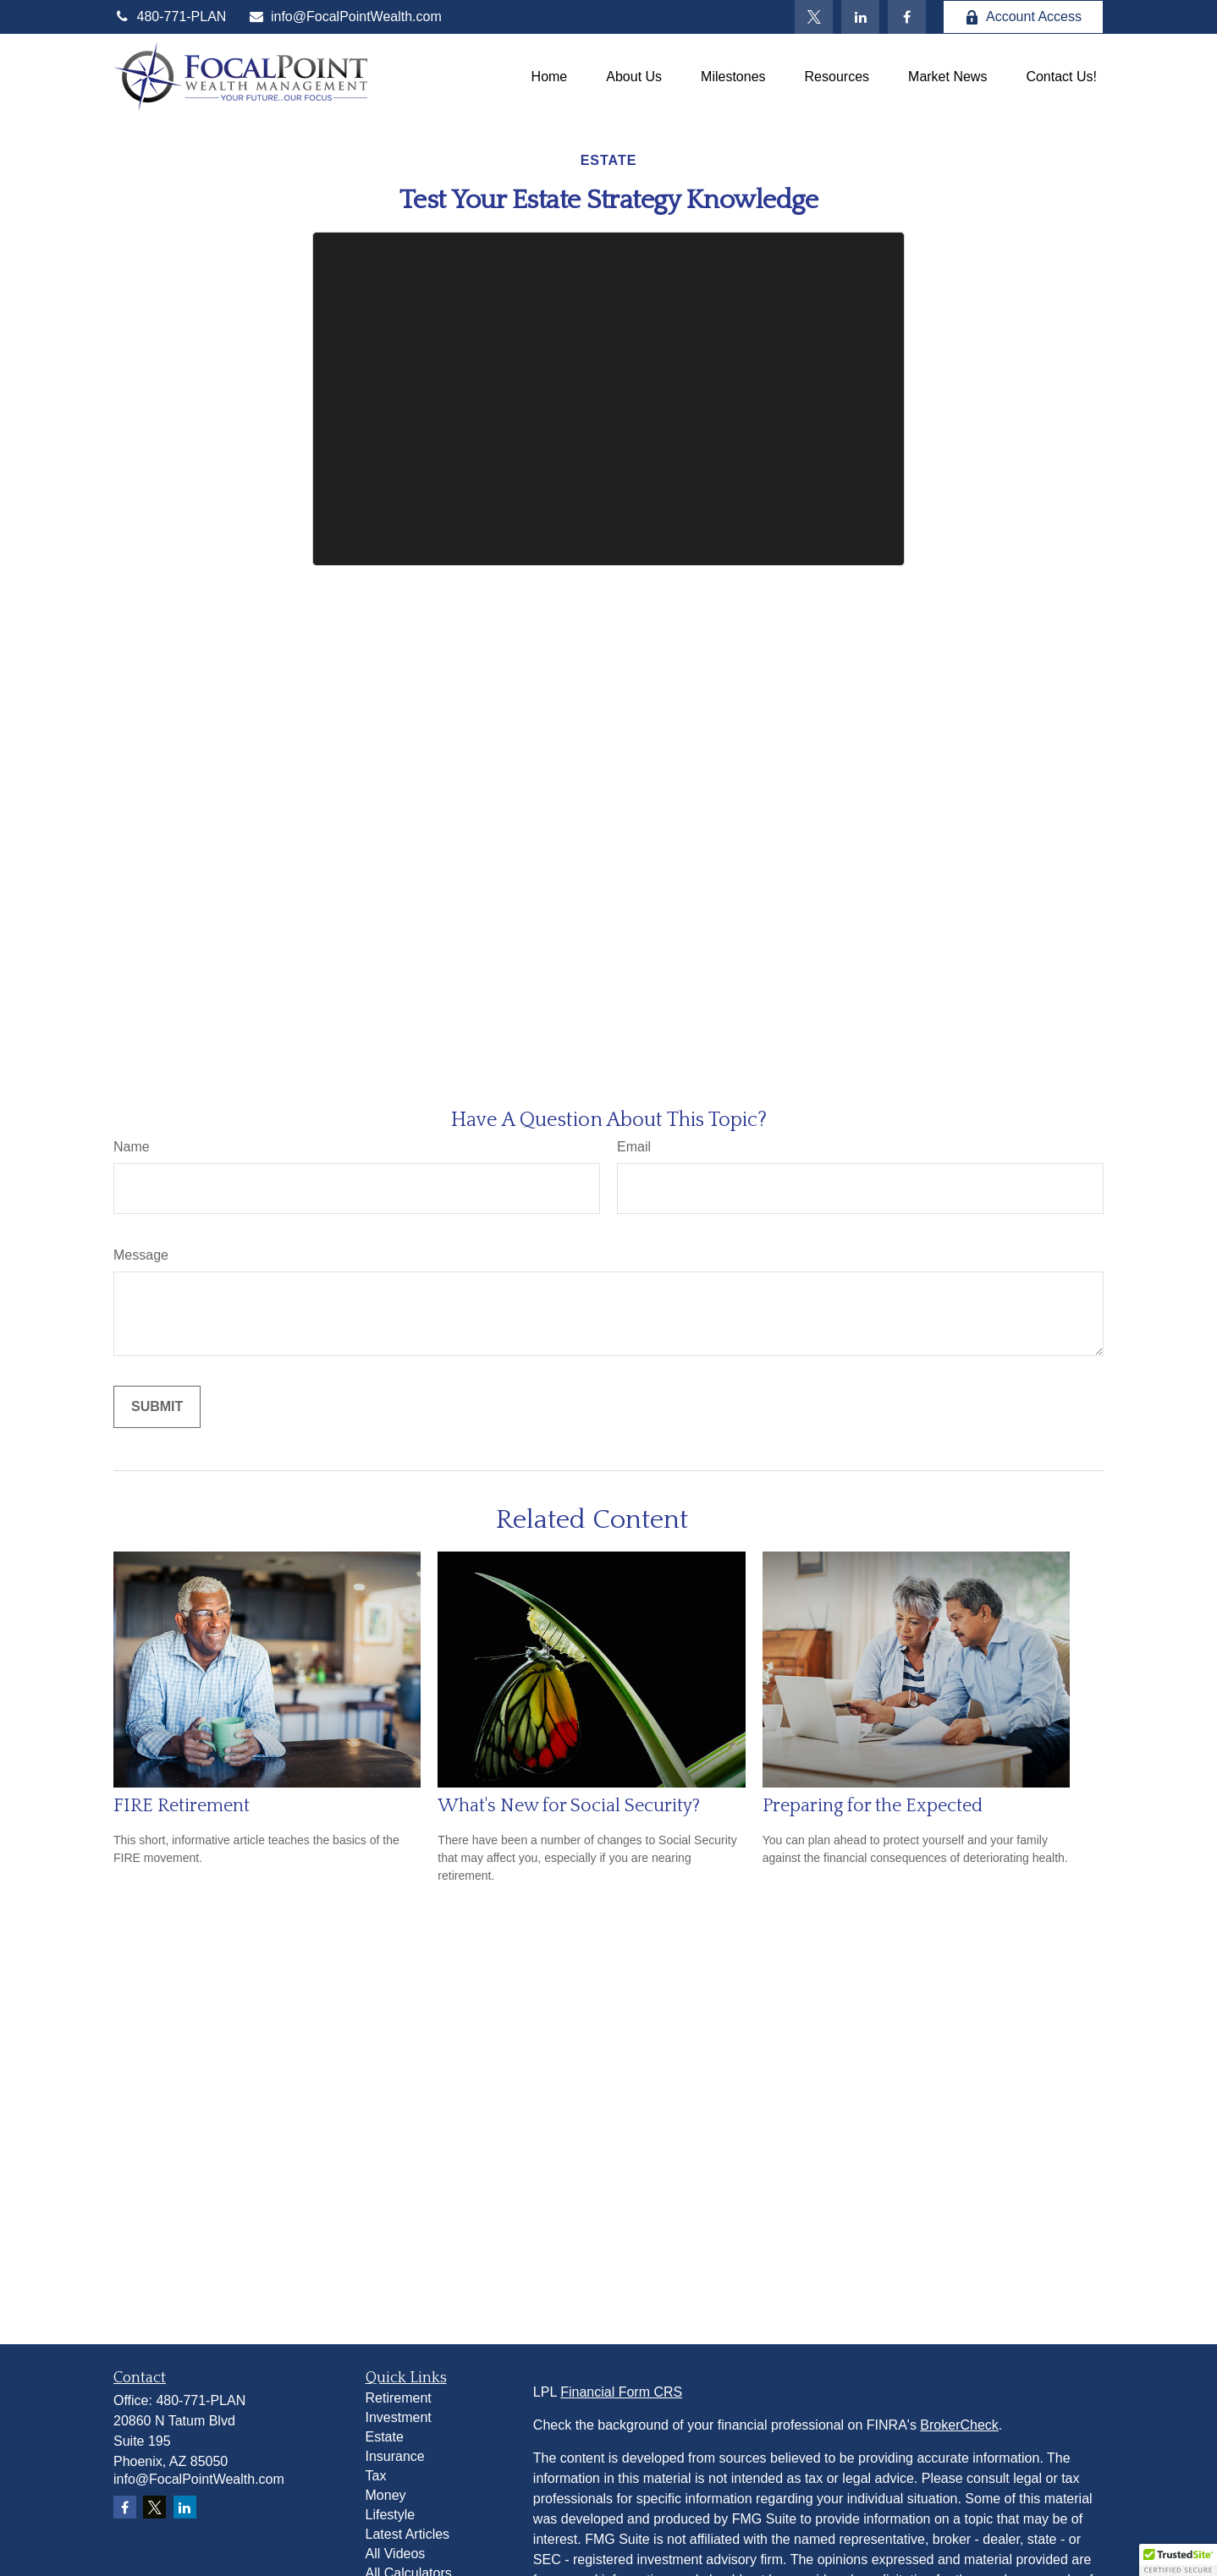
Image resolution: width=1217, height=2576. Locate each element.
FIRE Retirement (181, 1805)
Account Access (1023, 17)
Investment (399, 2417)
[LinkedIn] (860, 17)
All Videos (396, 2553)
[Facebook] (907, 17)
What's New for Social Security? (569, 1805)
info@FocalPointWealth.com (344, 16)
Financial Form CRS (621, 2392)
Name (131, 1147)
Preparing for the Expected (873, 1805)
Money (386, 2495)
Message (140, 1255)
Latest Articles (408, 2534)
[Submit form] (157, 1407)
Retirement (399, 2398)
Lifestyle (391, 2514)
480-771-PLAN (169, 16)
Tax (376, 2476)
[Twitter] (814, 17)
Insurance (395, 2456)
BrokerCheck (959, 2425)
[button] (550, 76)
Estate (385, 2437)
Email (634, 1147)
